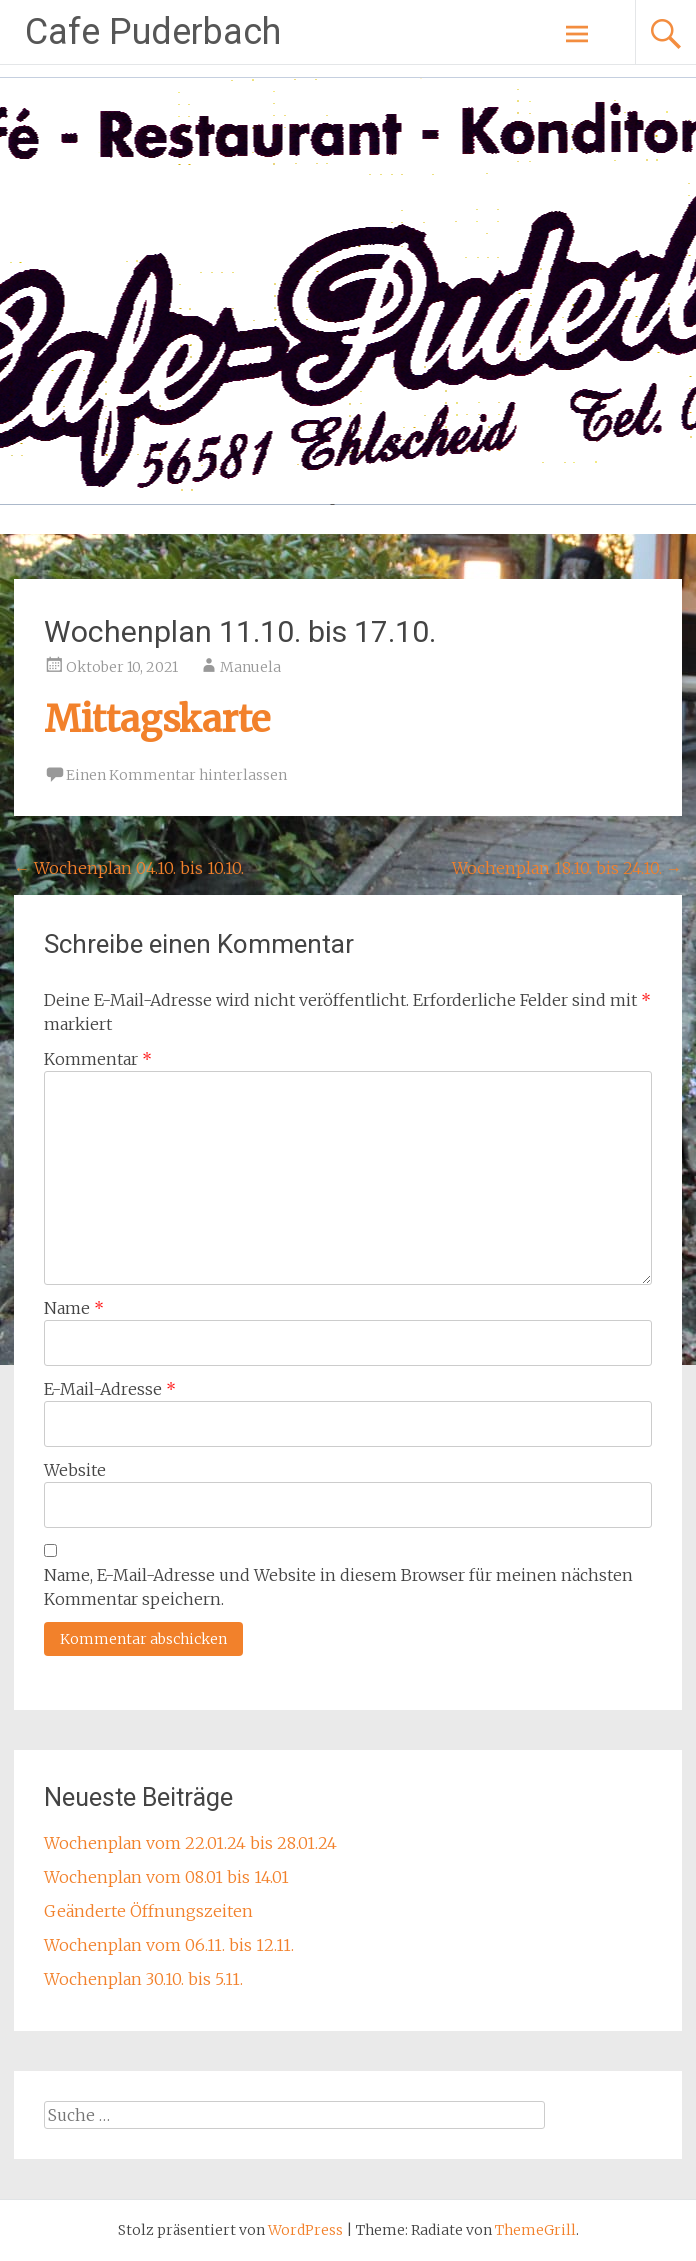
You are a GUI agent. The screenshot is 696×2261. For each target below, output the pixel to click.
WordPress (305, 2230)
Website (75, 1470)
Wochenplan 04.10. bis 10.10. (129, 868)
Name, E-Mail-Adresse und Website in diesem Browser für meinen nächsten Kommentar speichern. (338, 1587)
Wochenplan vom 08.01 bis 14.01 (166, 1877)
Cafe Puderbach (153, 32)
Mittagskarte (157, 719)
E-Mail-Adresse (110, 1389)
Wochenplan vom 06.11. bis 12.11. (169, 1945)
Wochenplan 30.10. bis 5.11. (143, 1979)
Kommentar (98, 1059)
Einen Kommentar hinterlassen (176, 775)
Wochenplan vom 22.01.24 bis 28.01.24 (190, 1843)
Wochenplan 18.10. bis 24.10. (567, 868)
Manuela (250, 667)
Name (74, 1308)
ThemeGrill (535, 2230)
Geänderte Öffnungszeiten (148, 1911)
